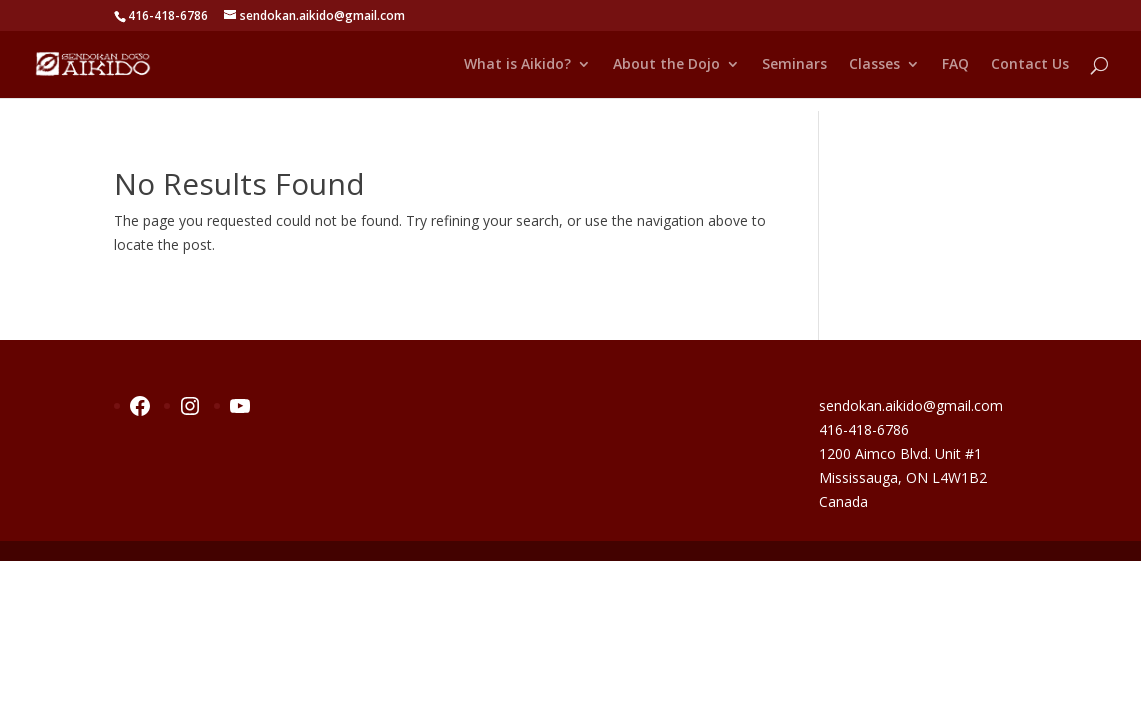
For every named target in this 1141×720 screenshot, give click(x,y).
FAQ (955, 65)
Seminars (794, 65)
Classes (874, 65)
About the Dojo (666, 65)
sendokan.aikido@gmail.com (911, 405)
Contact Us (1030, 65)
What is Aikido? (517, 65)
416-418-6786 (864, 429)
